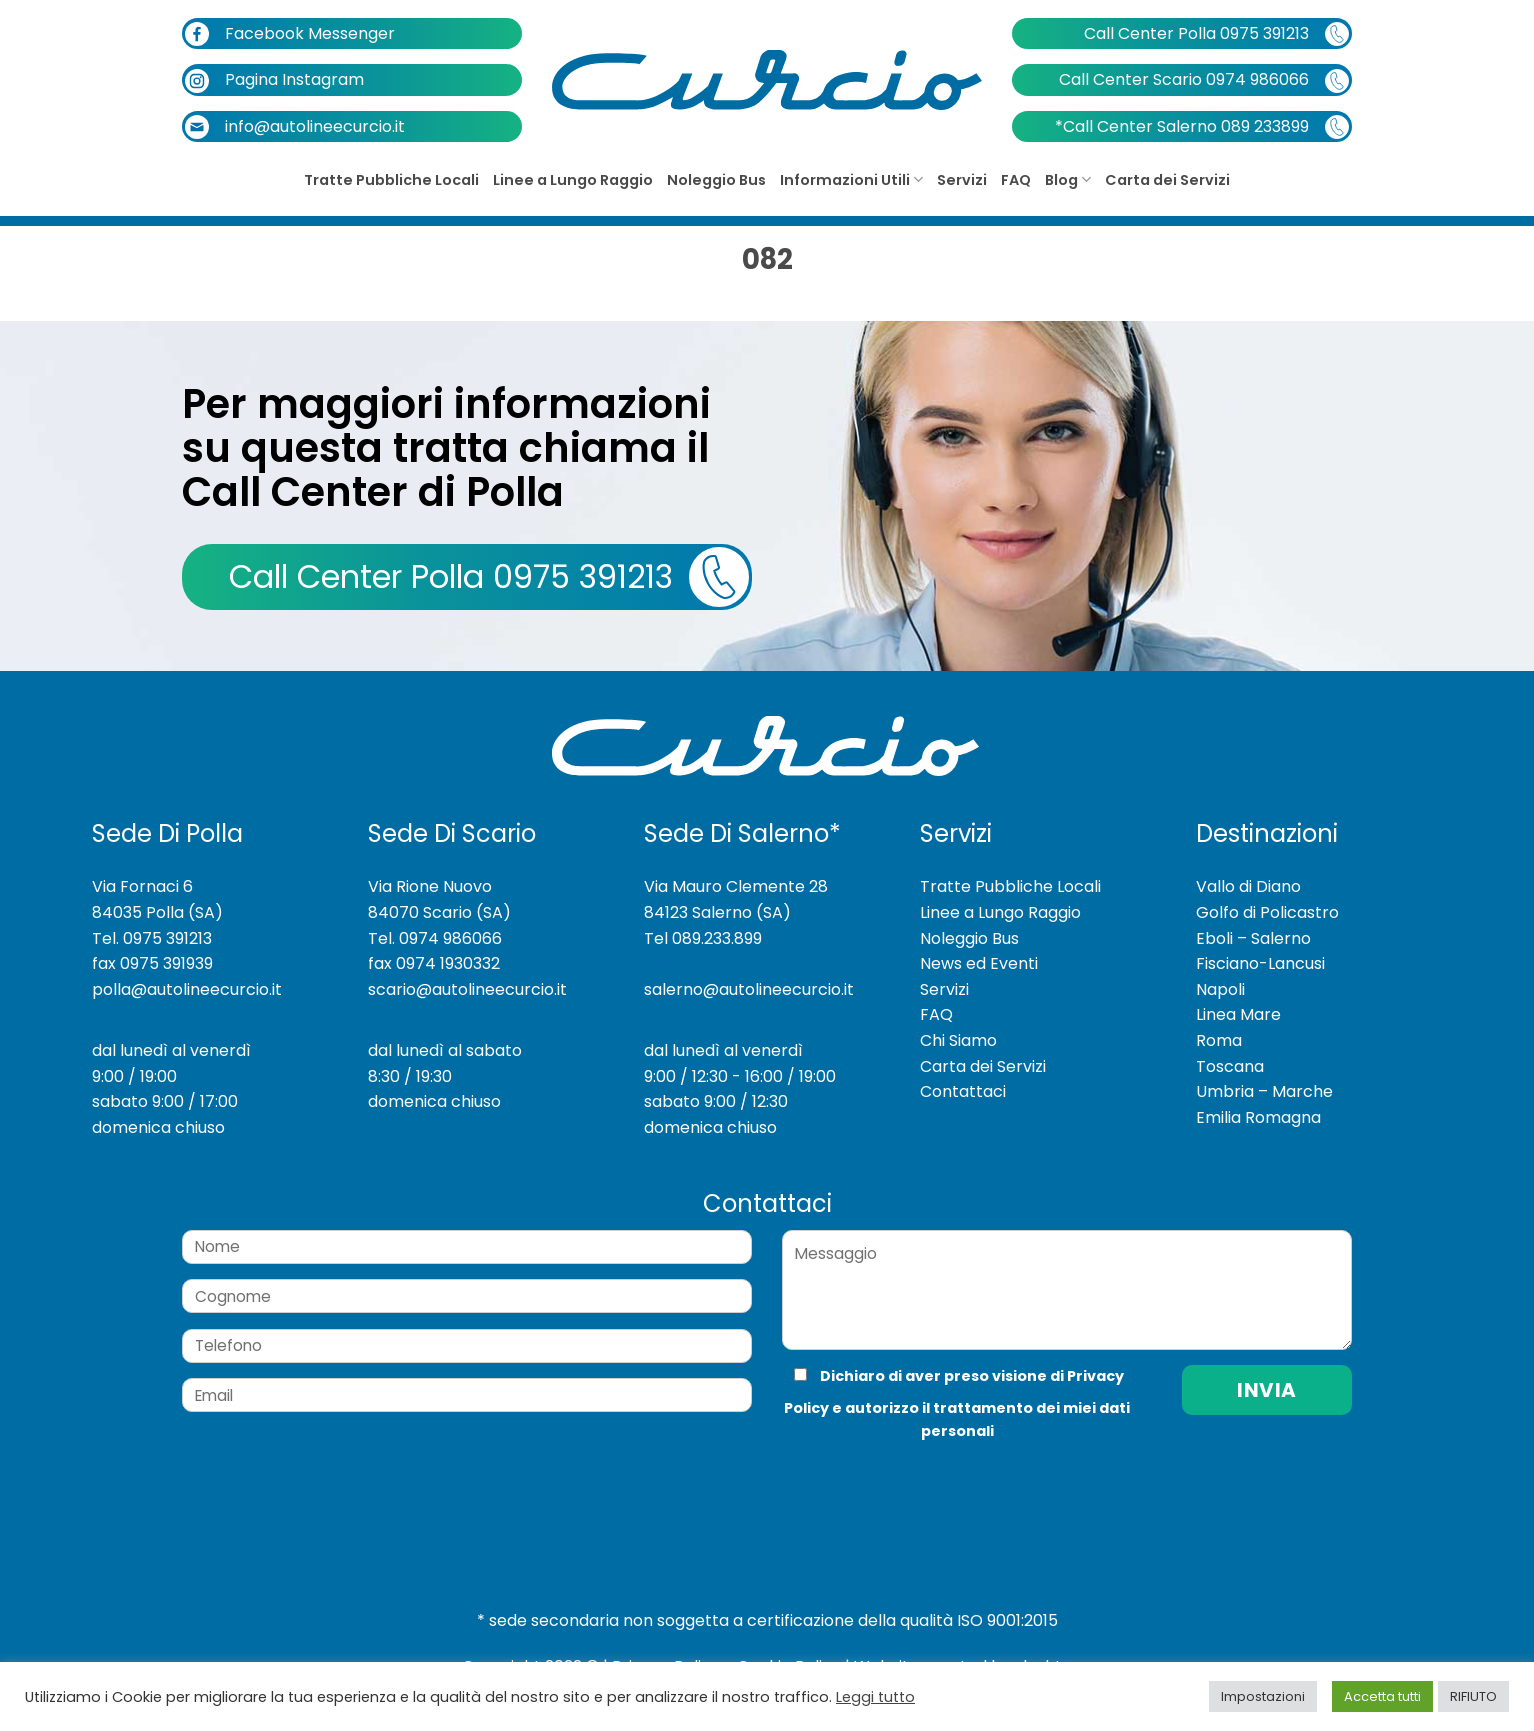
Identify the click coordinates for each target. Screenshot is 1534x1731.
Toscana (1230, 1066)
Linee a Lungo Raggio (573, 180)
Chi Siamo (958, 1040)
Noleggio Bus (716, 180)
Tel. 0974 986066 (435, 938)
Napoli (1220, 989)
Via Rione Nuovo (430, 886)
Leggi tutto (875, 1697)
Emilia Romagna (1258, 1117)
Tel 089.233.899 (703, 938)
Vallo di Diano (1248, 886)
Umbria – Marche (1264, 1091)
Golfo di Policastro (1267, 912)
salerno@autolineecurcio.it (749, 989)
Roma (1219, 1040)
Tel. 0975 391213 (152, 938)
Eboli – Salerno (1253, 938)
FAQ (1016, 180)
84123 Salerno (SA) (717, 912)
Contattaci (963, 1091)
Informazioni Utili (851, 180)
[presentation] (916, 1483)
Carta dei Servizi (1167, 180)
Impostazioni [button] (1263, 1696)
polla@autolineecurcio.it (187, 989)
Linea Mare (1238, 1014)
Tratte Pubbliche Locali (391, 180)
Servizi (962, 180)
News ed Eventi (979, 963)
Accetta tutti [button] (1382, 1696)
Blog (1068, 180)
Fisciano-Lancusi (1260, 963)
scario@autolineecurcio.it (467, 989)
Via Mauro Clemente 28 (736, 886)
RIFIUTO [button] (1473, 1696)
